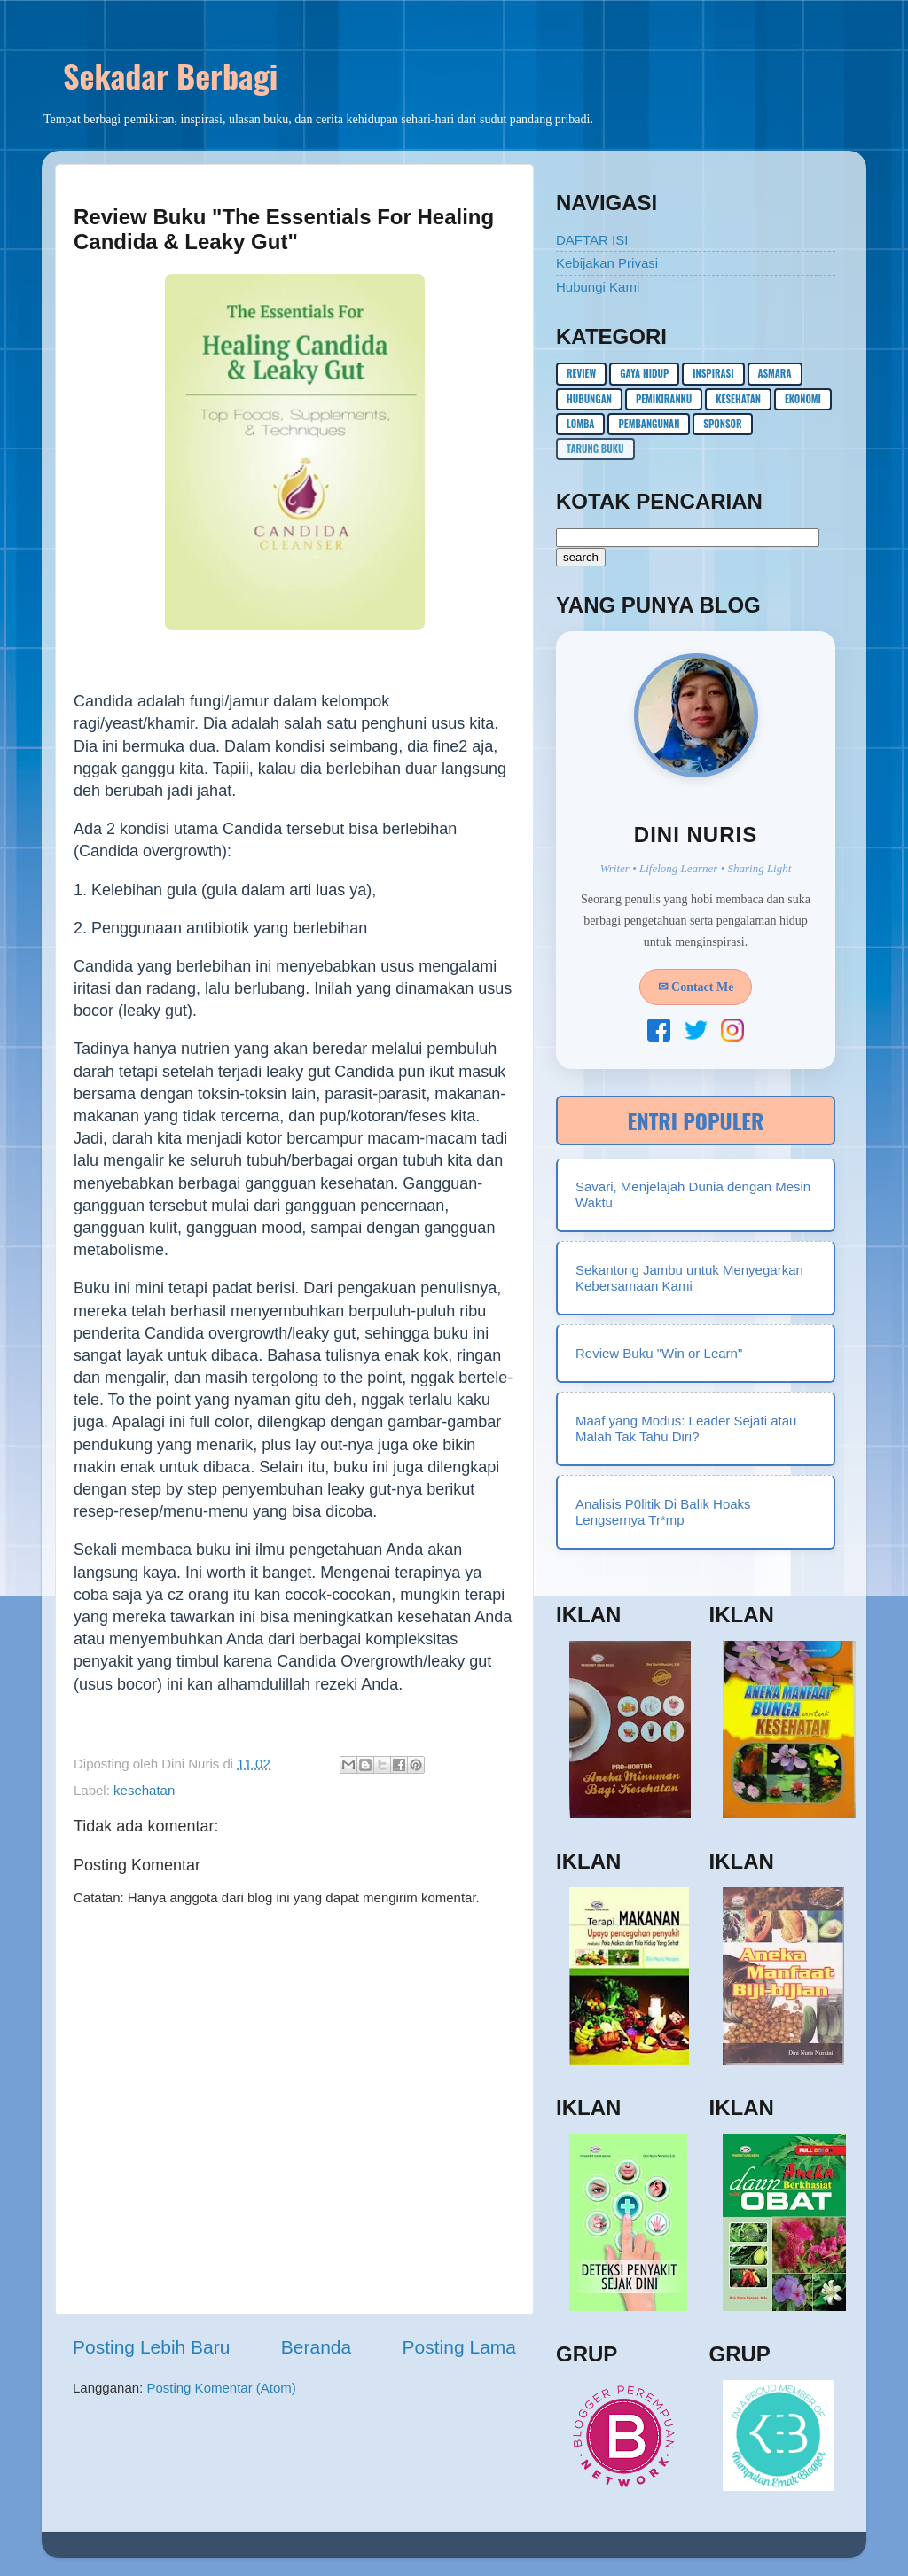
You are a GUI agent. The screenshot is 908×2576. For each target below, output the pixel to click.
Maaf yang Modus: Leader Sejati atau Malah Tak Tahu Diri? (685, 1428)
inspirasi (713, 373)
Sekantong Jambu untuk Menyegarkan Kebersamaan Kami (689, 1277)
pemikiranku (664, 399)
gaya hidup (644, 373)
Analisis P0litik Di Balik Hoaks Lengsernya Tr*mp (663, 1511)
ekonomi (803, 399)
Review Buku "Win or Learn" (658, 1353)
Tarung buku (595, 448)
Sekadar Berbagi (170, 74)
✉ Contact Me (696, 987)
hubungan (589, 399)
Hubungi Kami (597, 286)
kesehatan (144, 1790)
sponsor (722, 424)
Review (581, 373)
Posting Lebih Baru (151, 2347)
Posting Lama (459, 2347)
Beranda (316, 2347)
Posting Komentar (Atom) (220, 2387)
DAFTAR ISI (592, 239)
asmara (775, 373)
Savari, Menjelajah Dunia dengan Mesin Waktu (692, 1194)
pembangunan (648, 424)
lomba (580, 424)
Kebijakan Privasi (607, 262)
